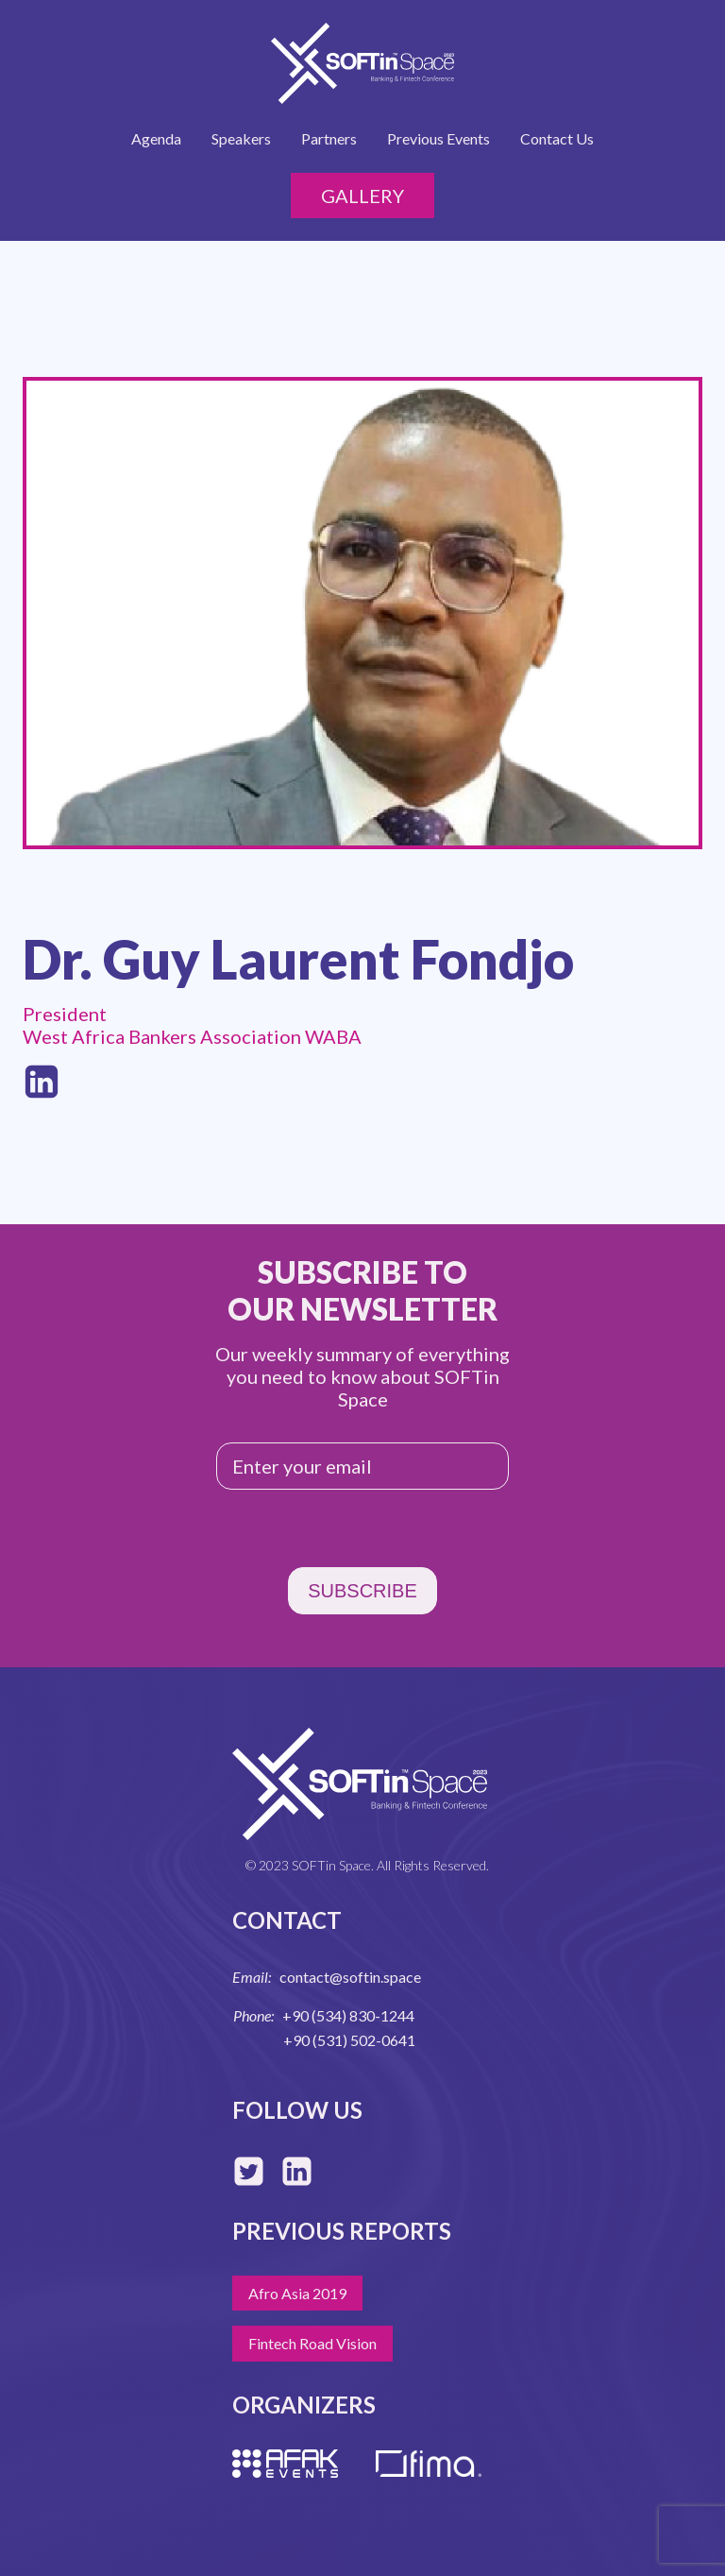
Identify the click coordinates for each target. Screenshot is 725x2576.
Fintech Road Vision (312, 2343)
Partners (329, 138)
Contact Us (557, 138)
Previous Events (438, 138)
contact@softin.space (350, 1977)
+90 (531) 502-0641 (349, 2040)
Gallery (362, 195)
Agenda (156, 138)
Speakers (241, 138)
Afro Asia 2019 (297, 2293)
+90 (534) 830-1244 (348, 2015)
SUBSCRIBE (362, 1590)
